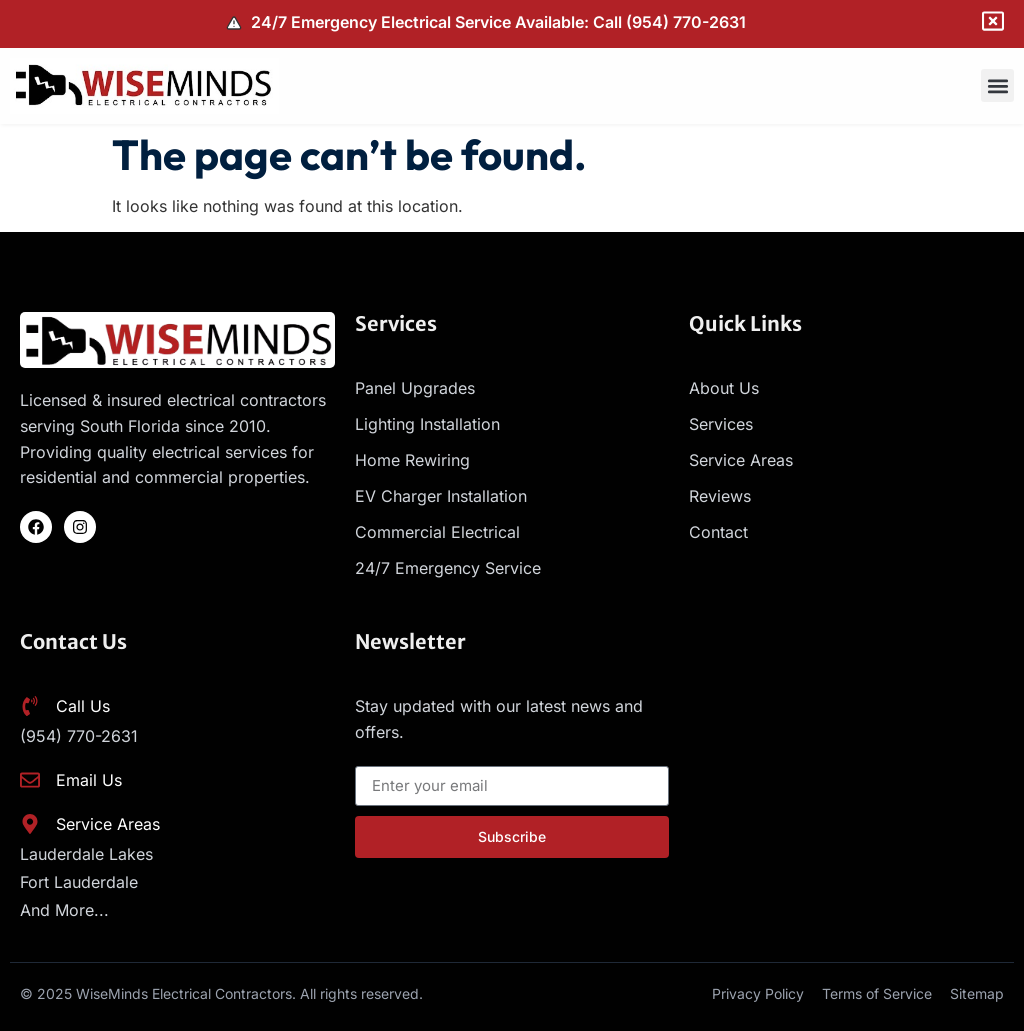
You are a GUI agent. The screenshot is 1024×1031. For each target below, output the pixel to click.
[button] (997, 85)
